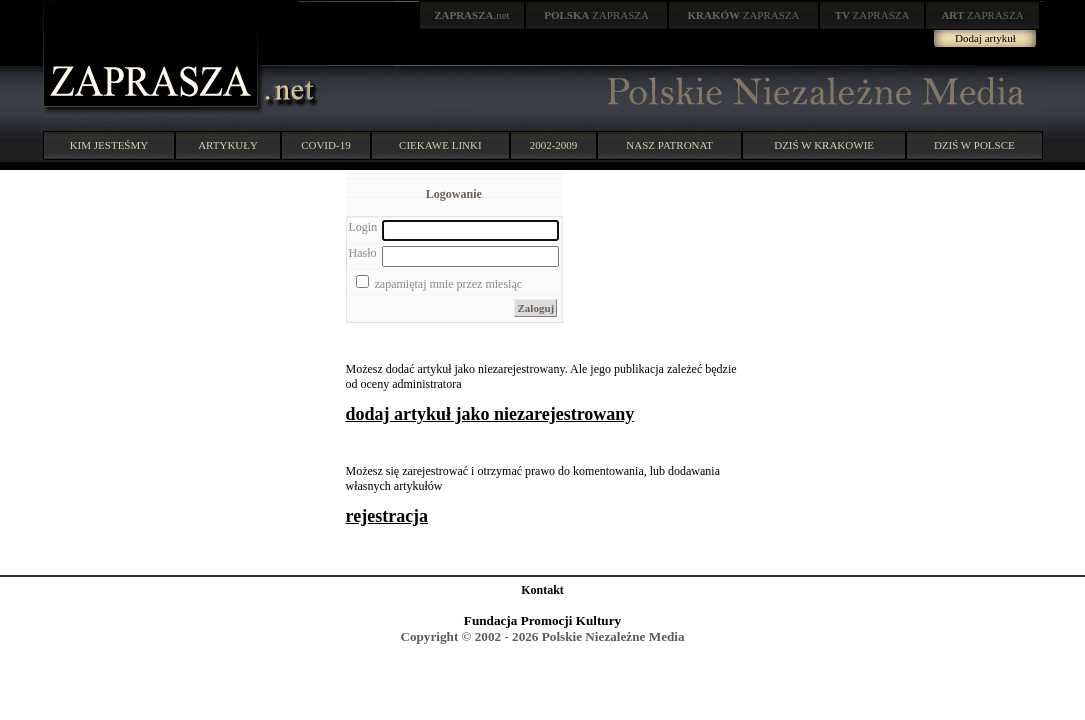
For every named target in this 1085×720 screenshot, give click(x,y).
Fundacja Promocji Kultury (542, 620)
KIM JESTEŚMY (109, 145)
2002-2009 (554, 145)
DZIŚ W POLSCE (974, 145)
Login (363, 227)
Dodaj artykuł (985, 38)
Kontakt (542, 590)
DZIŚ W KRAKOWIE (824, 145)
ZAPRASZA (596, 15)
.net (472, 15)
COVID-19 (326, 145)
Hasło (363, 253)
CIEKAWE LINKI (440, 145)
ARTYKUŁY (228, 145)
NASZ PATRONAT (669, 145)
